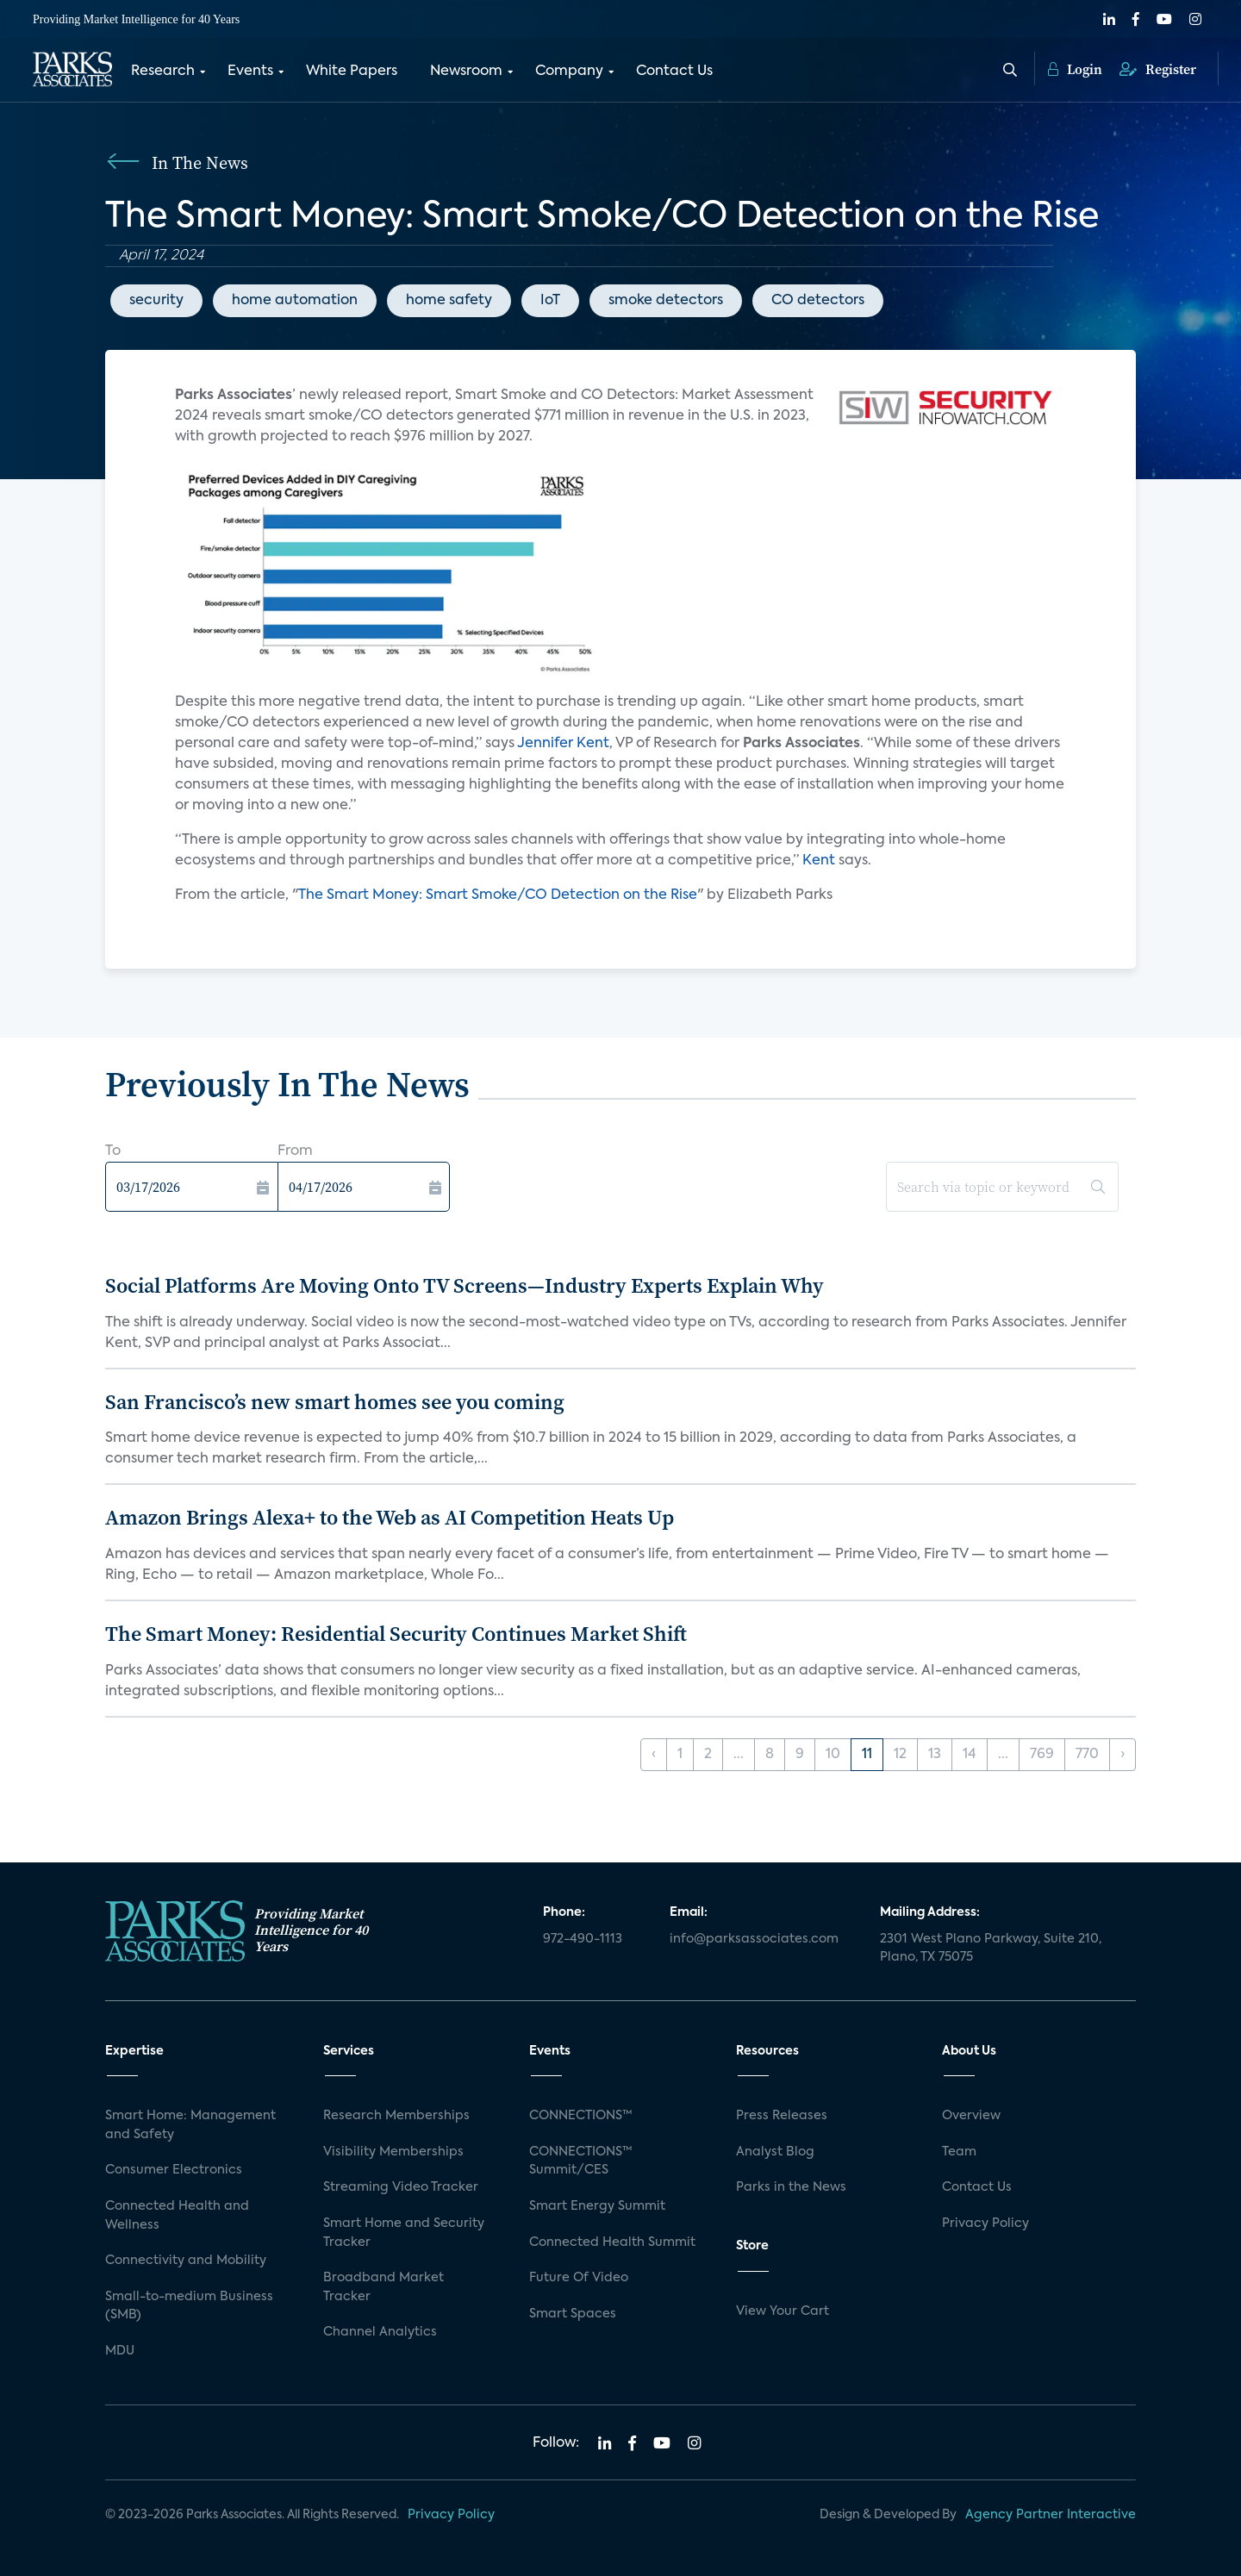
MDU (119, 2351)
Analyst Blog (775, 2152)
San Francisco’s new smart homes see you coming (334, 1402)
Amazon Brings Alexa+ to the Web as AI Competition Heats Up (389, 1517)
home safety (449, 301)
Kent (820, 861)
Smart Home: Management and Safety (190, 2125)
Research (163, 71)
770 (1087, 1755)
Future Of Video (578, 2278)
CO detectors (817, 301)
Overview (971, 2116)
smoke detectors (665, 301)
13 (934, 1755)
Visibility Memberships (393, 2152)
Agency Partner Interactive (1050, 2515)
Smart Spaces (572, 2314)
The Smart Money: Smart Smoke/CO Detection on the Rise (497, 895)
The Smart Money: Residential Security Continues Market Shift (396, 1633)
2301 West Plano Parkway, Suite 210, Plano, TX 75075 (990, 1948)
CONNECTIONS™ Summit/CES (581, 2161)
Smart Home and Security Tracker (403, 2233)
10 (833, 1755)
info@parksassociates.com (754, 1939)
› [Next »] (1122, 1755)
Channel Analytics (380, 2332)
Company (569, 71)
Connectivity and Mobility (185, 2261)
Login (1075, 68)
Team (959, 2152)
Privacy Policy (985, 2223)
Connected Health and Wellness (177, 2215)
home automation (295, 301)
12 (900, 1755)
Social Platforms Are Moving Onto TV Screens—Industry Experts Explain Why (464, 1285)
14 (969, 1755)
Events (250, 71)
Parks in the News (791, 2187)
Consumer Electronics (173, 2170)
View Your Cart (782, 2311)
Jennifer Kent (563, 744)
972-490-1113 (582, 1939)
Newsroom (466, 71)
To (113, 1151)
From (295, 1151)
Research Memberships (396, 2116)
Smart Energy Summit (597, 2206)
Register (1157, 68)
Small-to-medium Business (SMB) (189, 2306)
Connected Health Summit (612, 2242)
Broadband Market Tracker (383, 2287)
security (156, 301)
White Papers (351, 71)
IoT (550, 301)
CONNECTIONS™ (581, 2116)
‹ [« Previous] (654, 1755)
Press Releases (781, 2116)
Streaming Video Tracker (400, 2187)
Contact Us (674, 71)
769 (1042, 1755)
